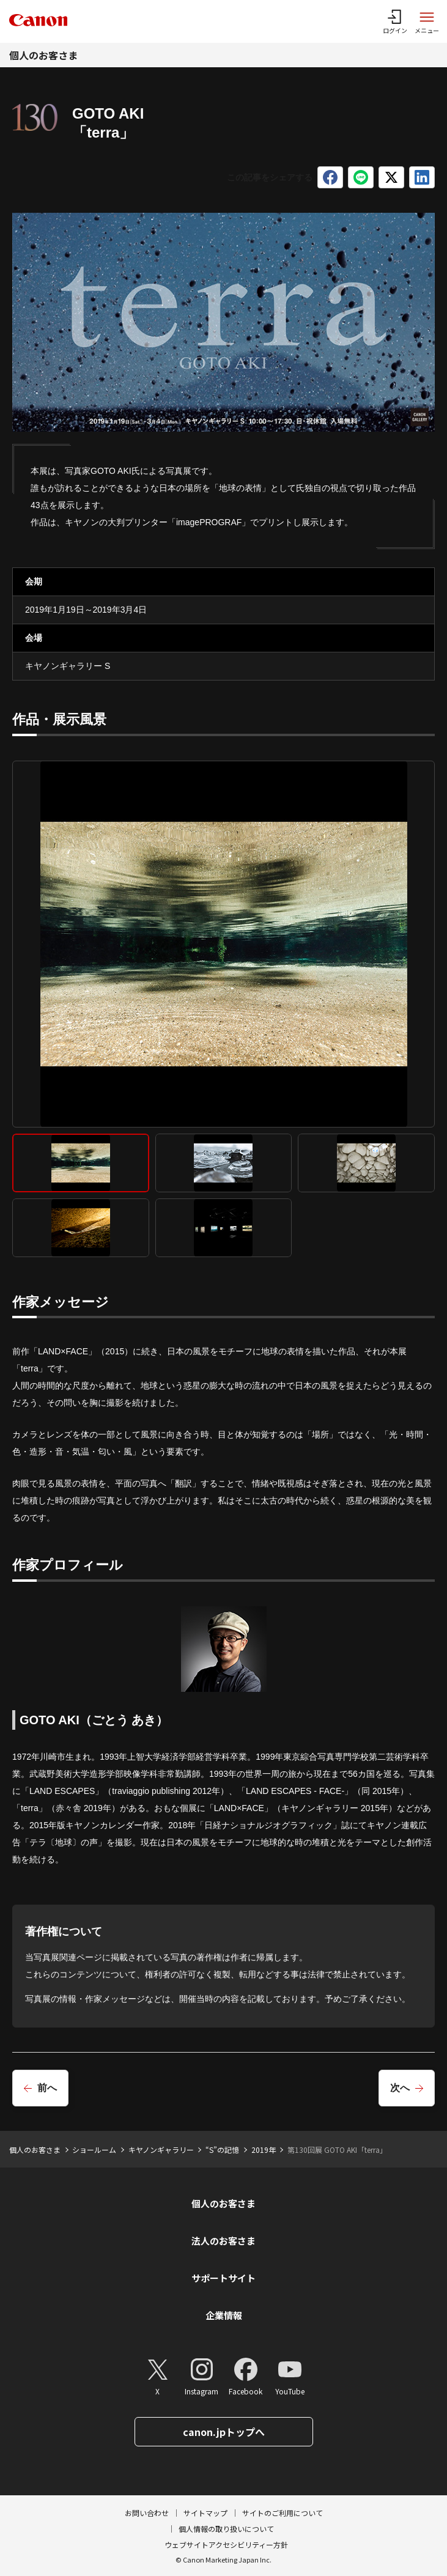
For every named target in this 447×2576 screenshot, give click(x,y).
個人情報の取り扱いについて (226, 2528)
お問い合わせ (147, 2513)
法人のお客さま (223, 2240)
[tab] (80, 1163)
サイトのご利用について (282, 2513)
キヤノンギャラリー (161, 2149)
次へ (400, 2088)
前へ (47, 2088)
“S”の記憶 (222, 2149)
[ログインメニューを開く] (395, 21)
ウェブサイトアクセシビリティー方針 (226, 2544)
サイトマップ (205, 2513)
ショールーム (94, 2149)
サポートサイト (223, 2278)
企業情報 (223, 2315)
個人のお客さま (43, 55)
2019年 (263, 2149)
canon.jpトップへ (224, 2431)
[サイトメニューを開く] (426, 21)
